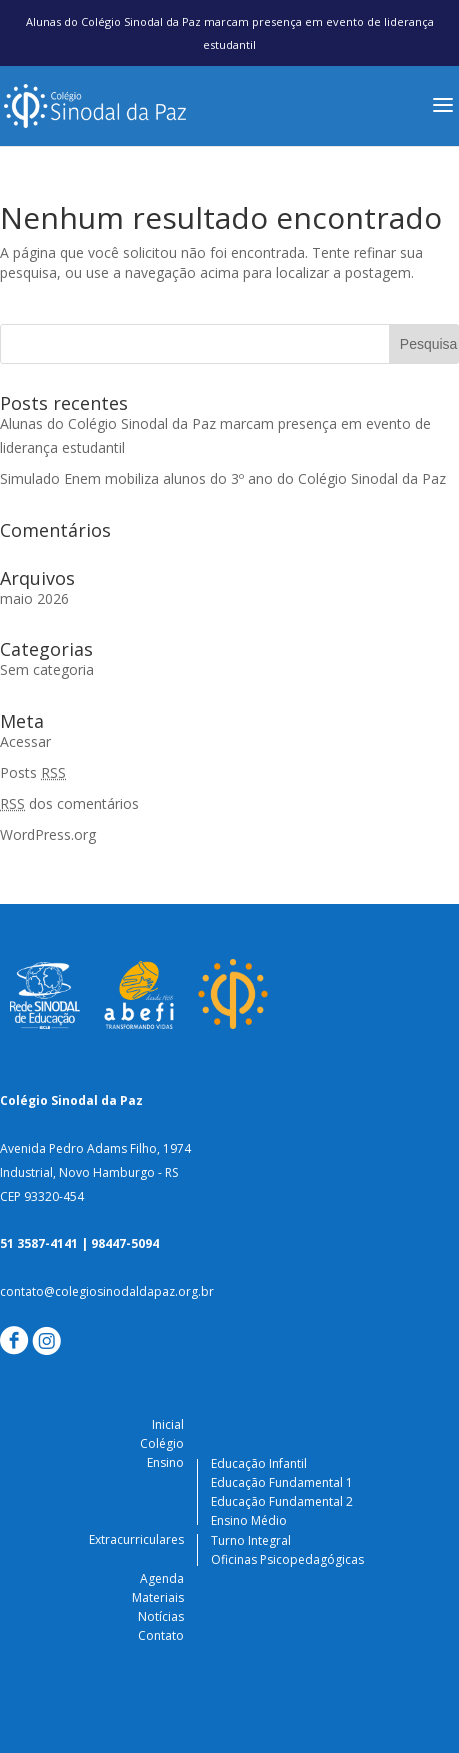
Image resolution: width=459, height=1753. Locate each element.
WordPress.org (48, 834)
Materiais (158, 1597)
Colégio (162, 1443)
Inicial (168, 1424)
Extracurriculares (136, 1539)
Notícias (161, 1616)
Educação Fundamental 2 (282, 1501)
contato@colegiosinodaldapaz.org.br (107, 1291)
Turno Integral (251, 1540)
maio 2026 (34, 598)
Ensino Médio (249, 1520)
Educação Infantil (259, 1463)
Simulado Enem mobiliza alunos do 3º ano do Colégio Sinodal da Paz (223, 478)
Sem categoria (47, 669)
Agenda (162, 1578)
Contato (161, 1635)
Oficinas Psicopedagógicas (287, 1559)
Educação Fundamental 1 (282, 1482)
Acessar (25, 741)
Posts (33, 772)
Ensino (165, 1462)
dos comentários (69, 803)
